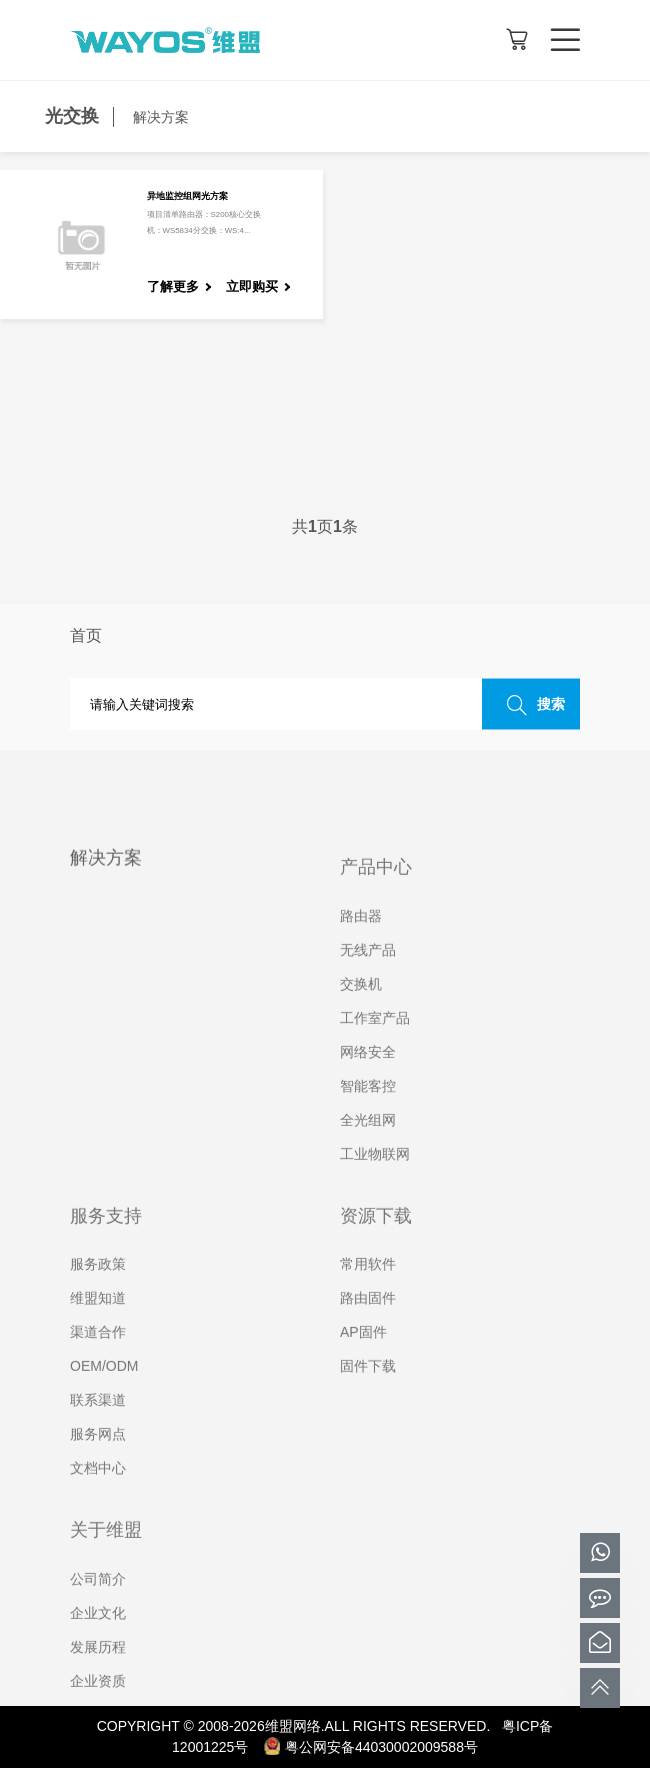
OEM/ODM (104, 1392)
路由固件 (368, 1324)
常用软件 (368, 1290)
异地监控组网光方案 (187, 196)
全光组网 (368, 1145)
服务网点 (98, 1460)
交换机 (361, 1009)
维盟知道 (98, 1324)
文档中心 (98, 1494)
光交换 (72, 116)
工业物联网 (375, 1179)
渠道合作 (98, 1358)
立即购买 (252, 286)
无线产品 (368, 975)
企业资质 (98, 1706)
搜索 (531, 705)
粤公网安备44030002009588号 (371, 1747)
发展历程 (98, 1672)
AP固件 (363, 1358)
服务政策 (98, 1290)
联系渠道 (98, 1426)
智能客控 (368, 1111)
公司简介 (98, 1604)
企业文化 (98, 1638)
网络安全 (368, 1077)
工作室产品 (375, 1043)
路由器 (361, 941)
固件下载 (368, 1392)
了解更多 (173, 286)
